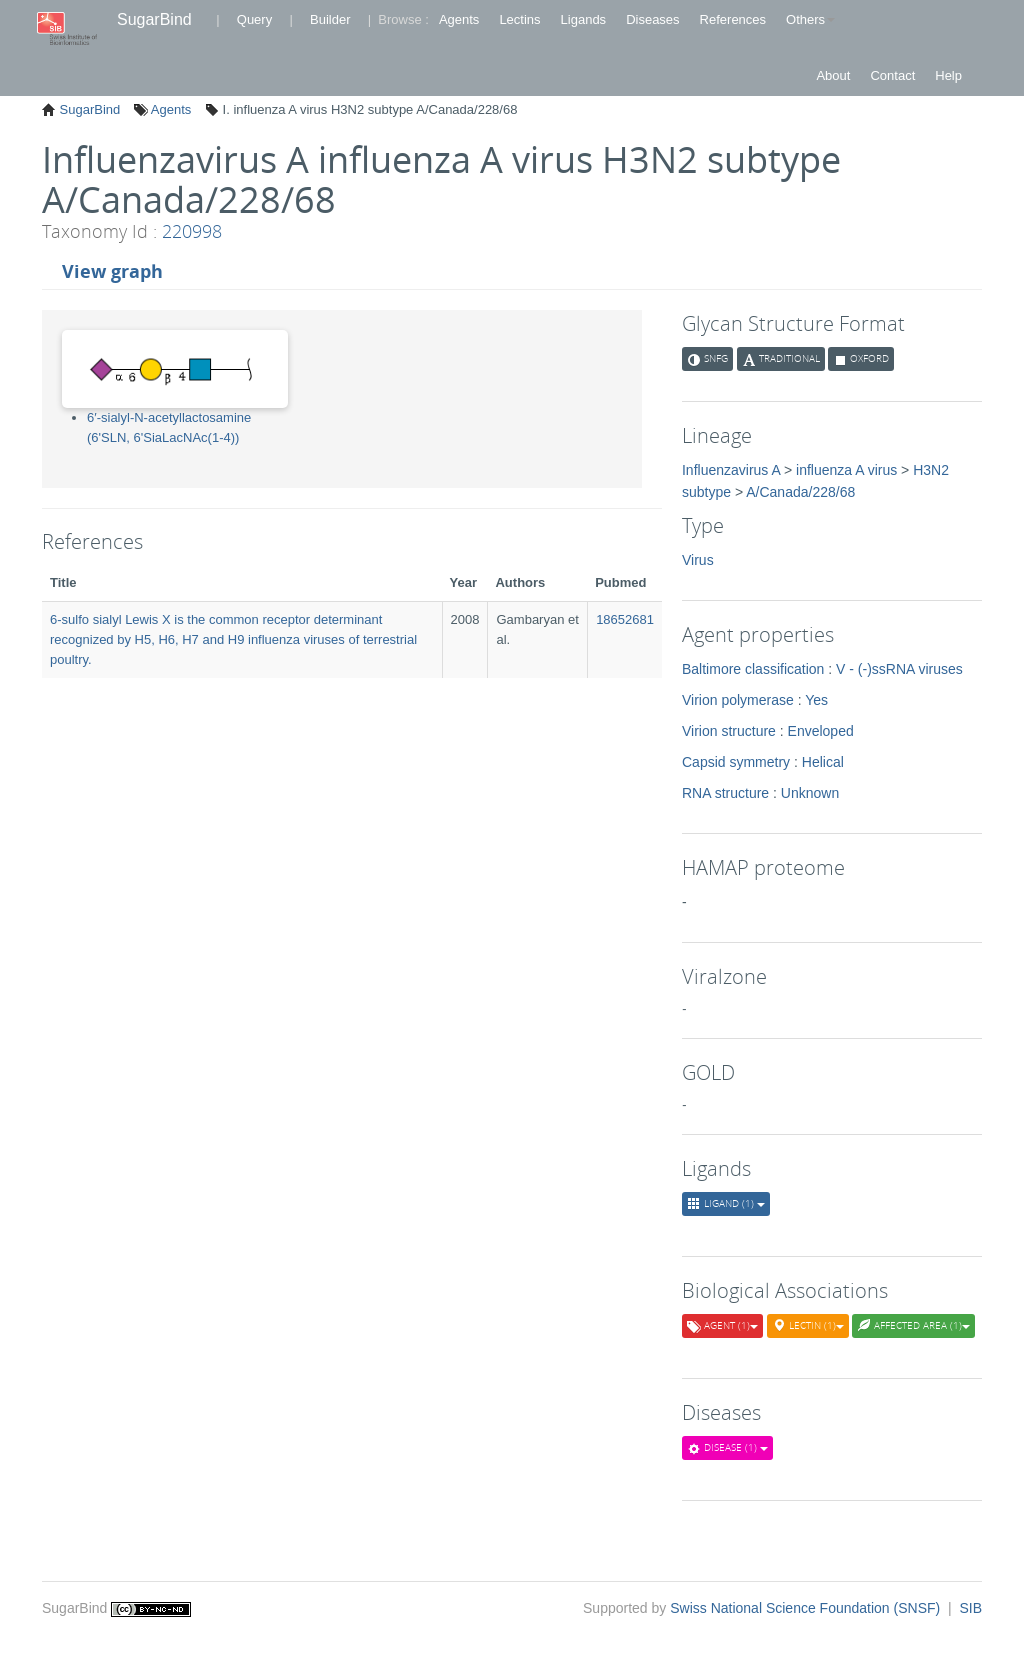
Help (948, 75)
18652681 (625, 619)
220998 (192, 231)
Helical (823, 762)
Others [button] (810, 19)
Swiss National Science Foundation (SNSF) (807, 1608)
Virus (698, 560)
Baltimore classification (753, 669)
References (733, 19)
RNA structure (725, 793)
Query (254, 19)
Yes (816, 700)
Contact (892, 75)
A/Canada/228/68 (800, 492)
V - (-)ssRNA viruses (899, 669)
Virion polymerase (738, 700)
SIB (970, 1608)
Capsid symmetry (736, 762)
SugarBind (154, 19)
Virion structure (729, 731)
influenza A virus (846, 470)
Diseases (652, 19)
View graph (112, 271)
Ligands (584, 19)
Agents (459, 19)
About (833, 75)
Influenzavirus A (731, 470)
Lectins (519, 19)
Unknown (810, 793)
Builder (330, 19)
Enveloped (821, 731)
